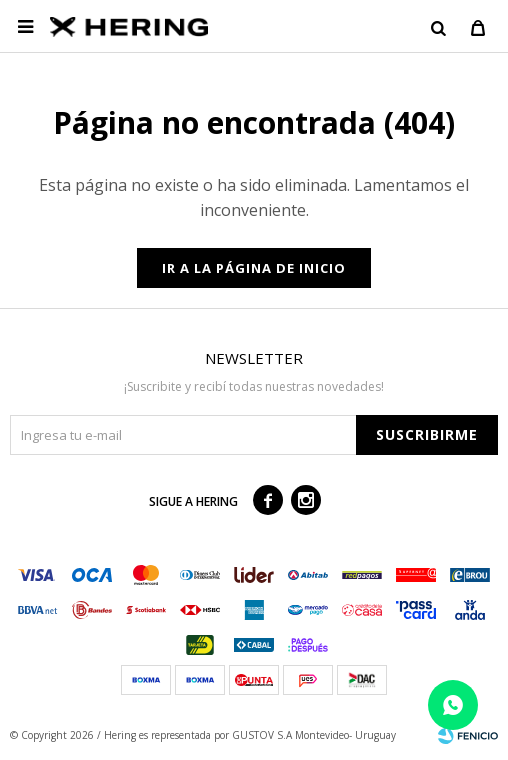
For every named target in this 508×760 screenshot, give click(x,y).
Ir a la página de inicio (254, 268)
